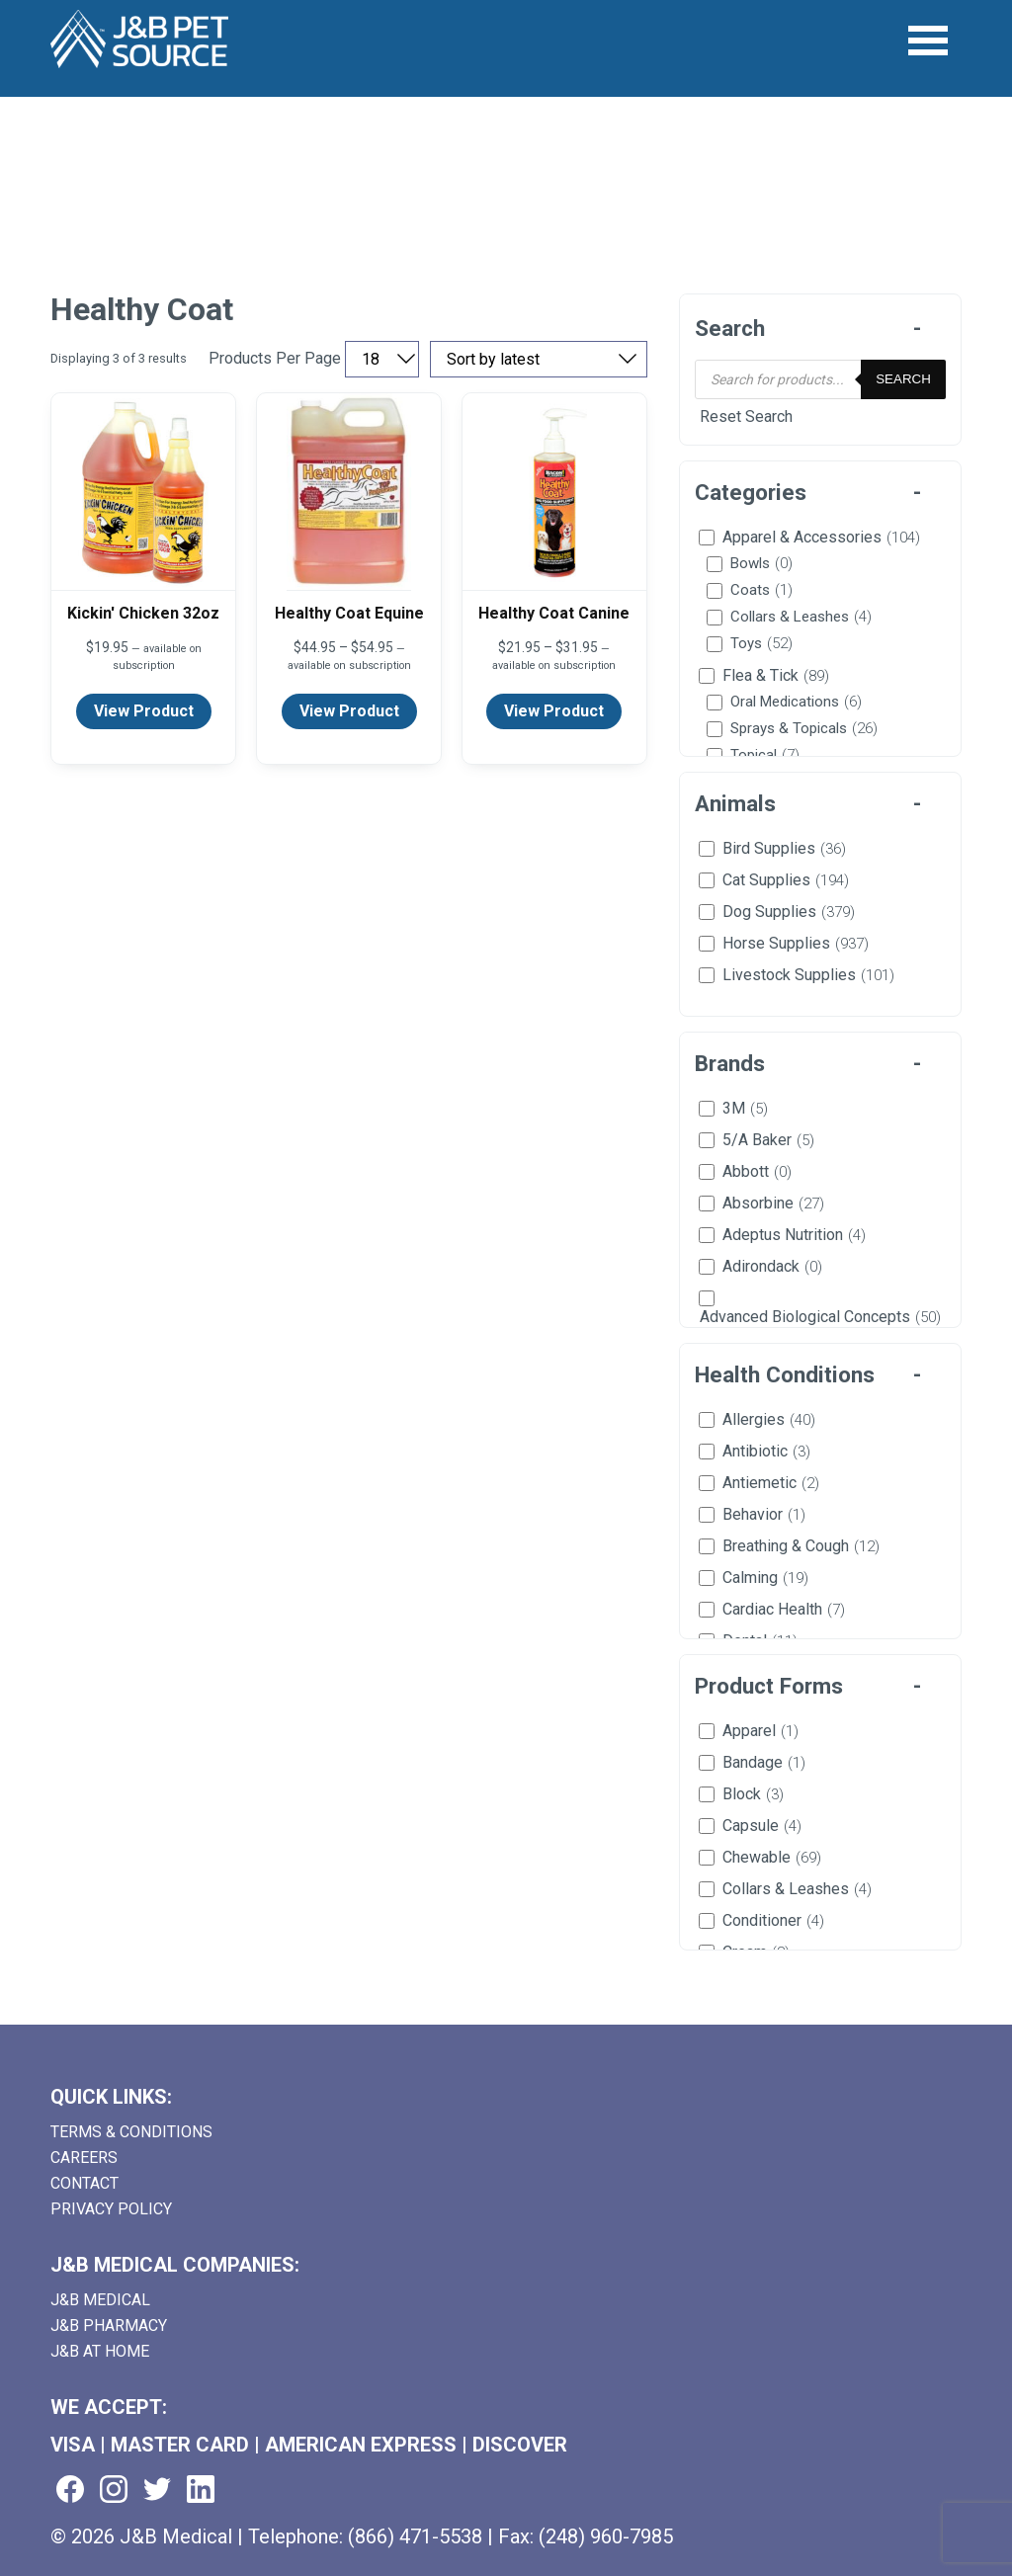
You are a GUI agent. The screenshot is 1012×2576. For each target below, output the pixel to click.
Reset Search (746, 417)
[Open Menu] (928, 41)
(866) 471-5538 (415, 2536)
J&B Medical (100, 2299)
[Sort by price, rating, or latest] (538, 359)
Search (903, 379)
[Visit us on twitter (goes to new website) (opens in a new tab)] (157, 2490)
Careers (84, 2157)
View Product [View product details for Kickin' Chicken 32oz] (144, 711)
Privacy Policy (111, 2209)
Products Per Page (275, 359)
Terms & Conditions (131, 2131)
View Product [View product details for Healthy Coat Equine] (349, 711)
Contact (84, 2183)
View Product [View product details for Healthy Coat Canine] (554, 711)
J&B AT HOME (99, 2351)
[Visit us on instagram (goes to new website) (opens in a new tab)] (113, 2490)
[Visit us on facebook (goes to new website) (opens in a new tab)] (70, 2490)
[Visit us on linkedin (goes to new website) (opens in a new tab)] (200, 2490)
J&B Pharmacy (108, 2325)
